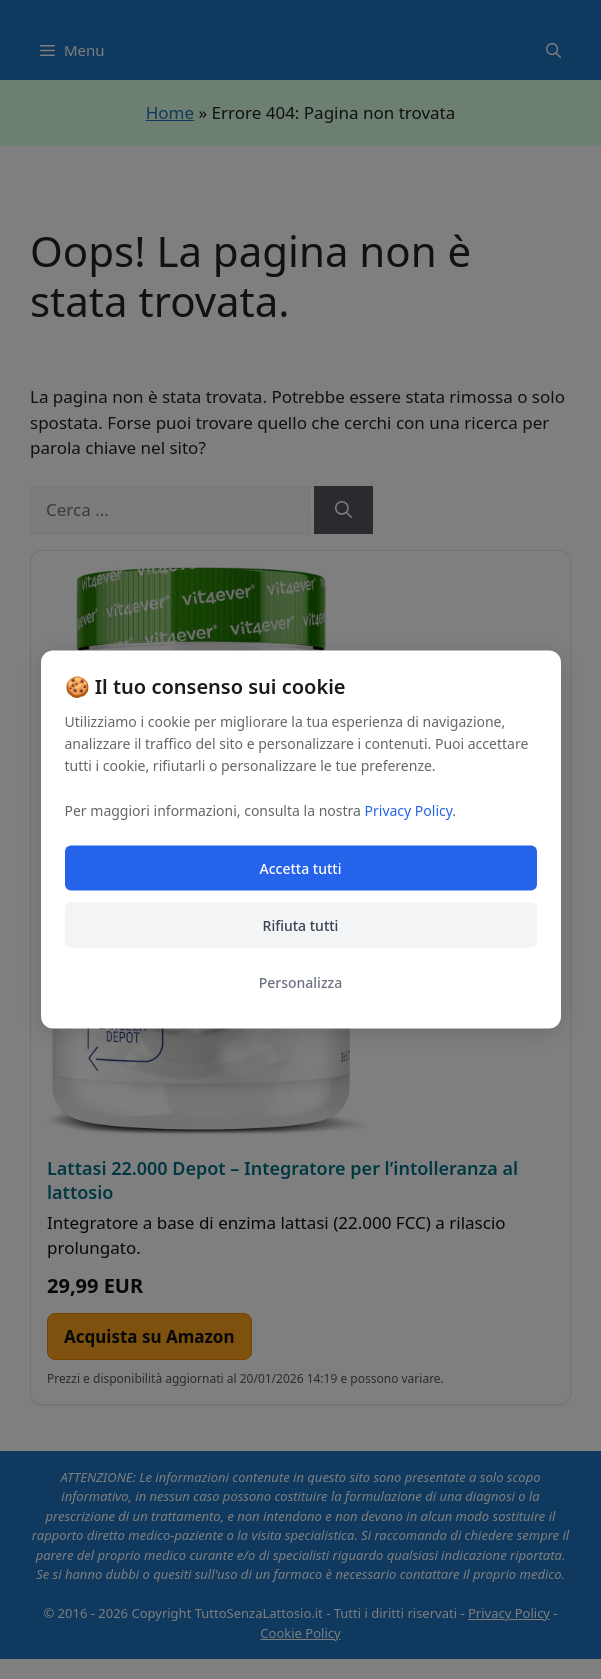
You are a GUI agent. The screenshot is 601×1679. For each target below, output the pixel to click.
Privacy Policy (409, 810)
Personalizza (301, 982)
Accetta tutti (301, 868)
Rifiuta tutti (301, 925)
